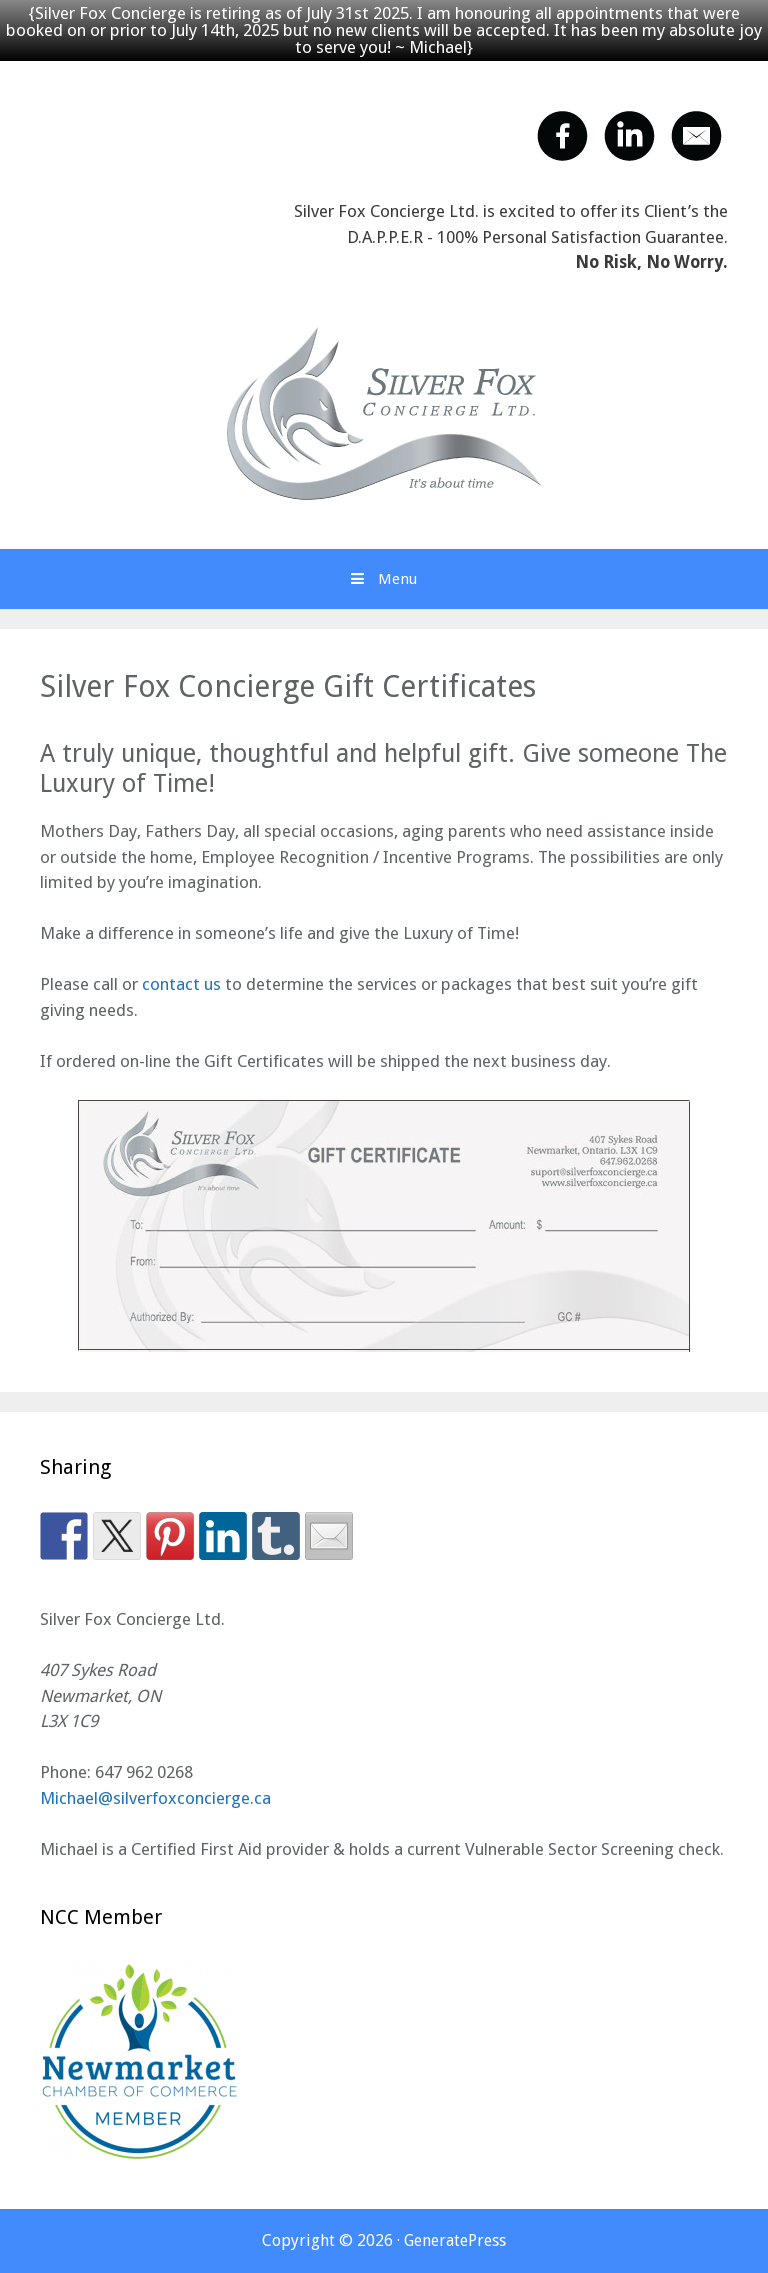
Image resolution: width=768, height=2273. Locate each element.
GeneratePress (455, 2240)
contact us (181, 984)
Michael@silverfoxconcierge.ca (155, 1798)
